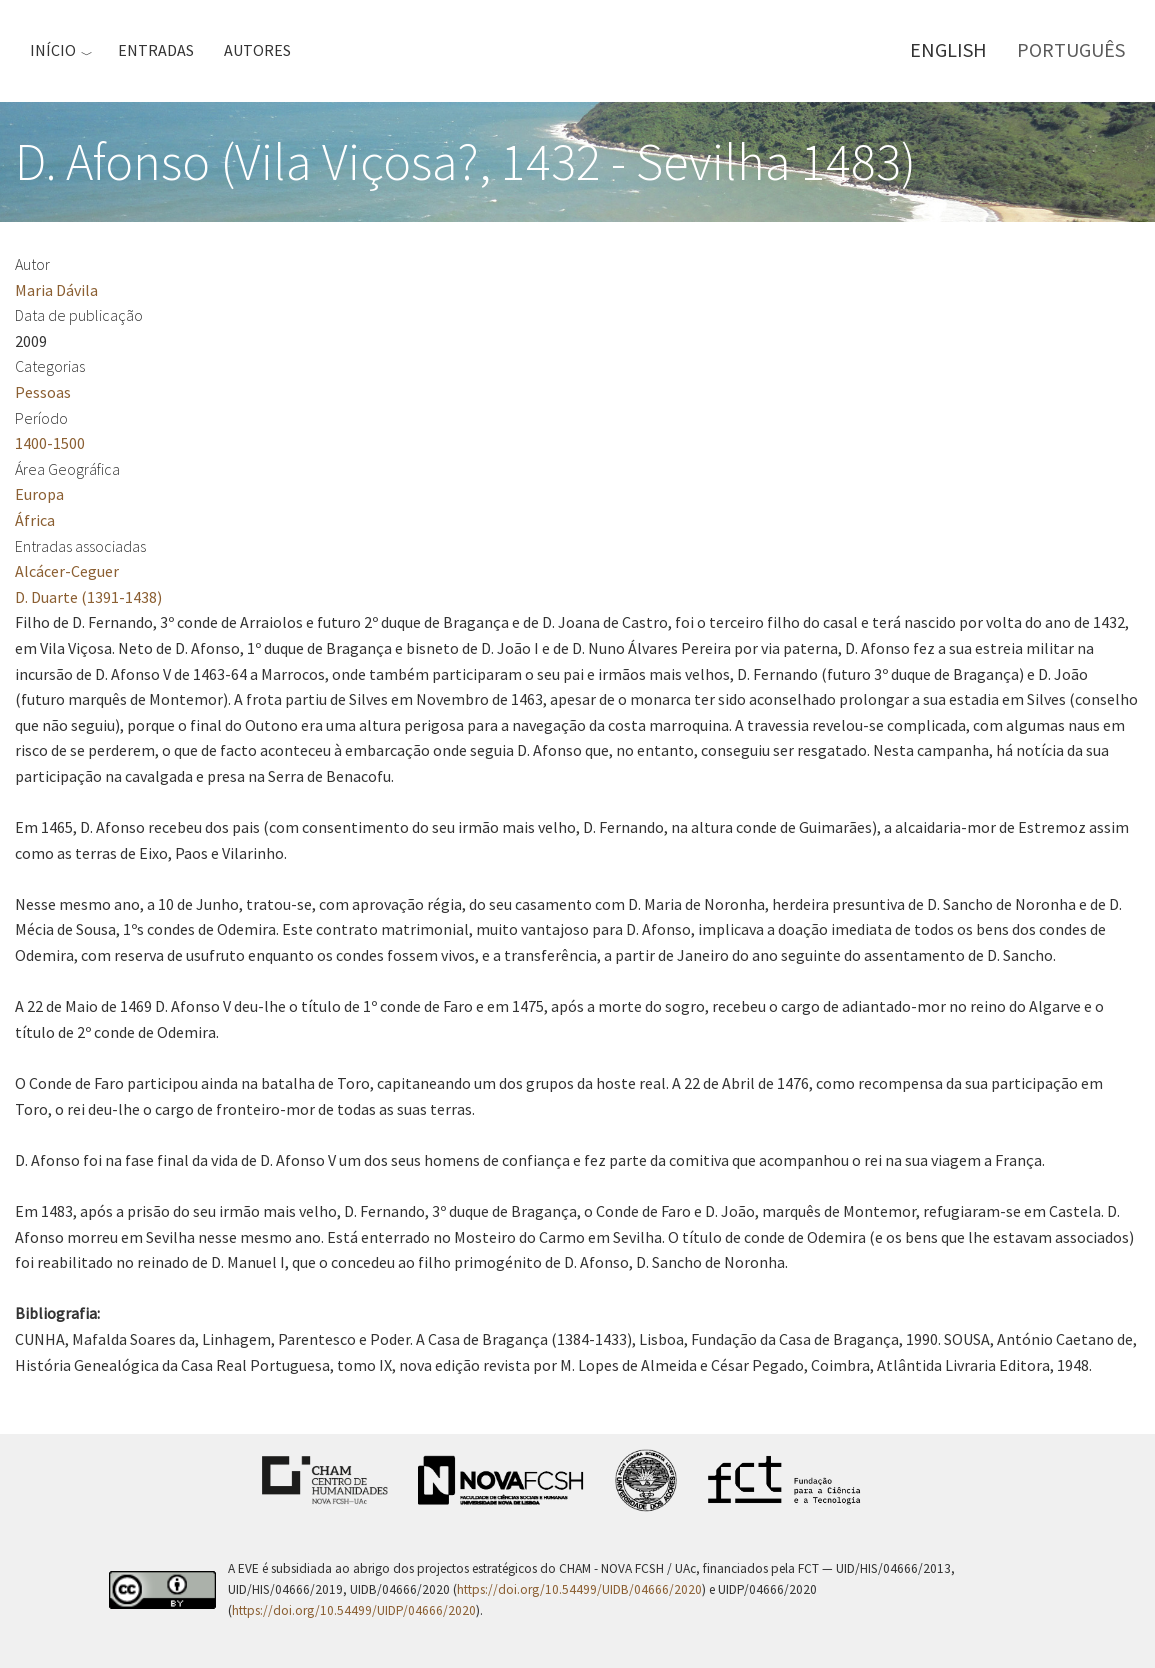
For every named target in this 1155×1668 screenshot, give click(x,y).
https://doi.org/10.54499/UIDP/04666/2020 (354, 1610)
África (35, 520)
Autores (257, 50)
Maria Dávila (56, 290)
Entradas (156, 50)
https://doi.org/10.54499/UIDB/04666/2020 (579, 1589)
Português (1071, 49)
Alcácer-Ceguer (67, 571)
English (948, 49)
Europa (39, 494)
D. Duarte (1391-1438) (88, 597)
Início (53, 50)
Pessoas (43, 392)
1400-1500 (50, 443)
